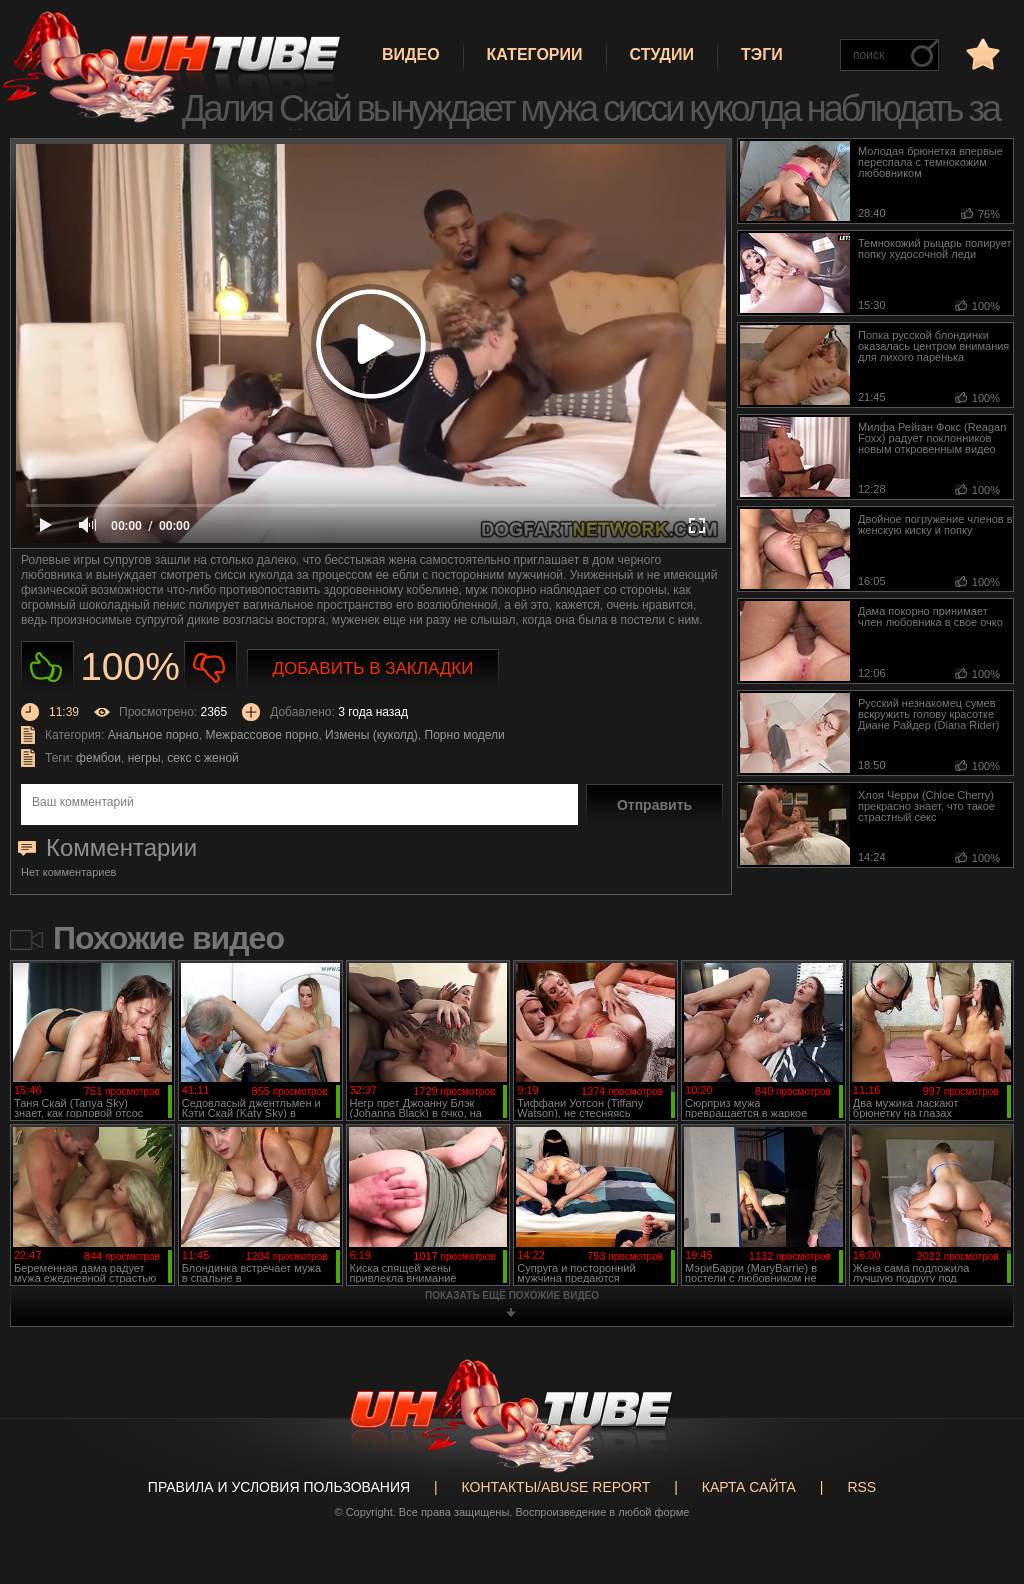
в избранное (981, 53)
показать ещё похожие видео (512, 1295)
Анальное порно (153, 735)
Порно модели (465, 735)
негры (144, 758)
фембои (98, 758)
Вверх (979, 1493)
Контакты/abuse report (556, 1487)
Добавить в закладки (373, 668)
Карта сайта (749, 1487)
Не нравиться (210, 667)
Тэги (762, 54)
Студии (662, 54)
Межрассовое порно (261, 735)
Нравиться (47, 667)
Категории (535, 54)
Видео (411, 54)
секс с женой (202, 758)
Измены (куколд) (371, 735)
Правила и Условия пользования (279, 1487)
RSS (861, 1487)
